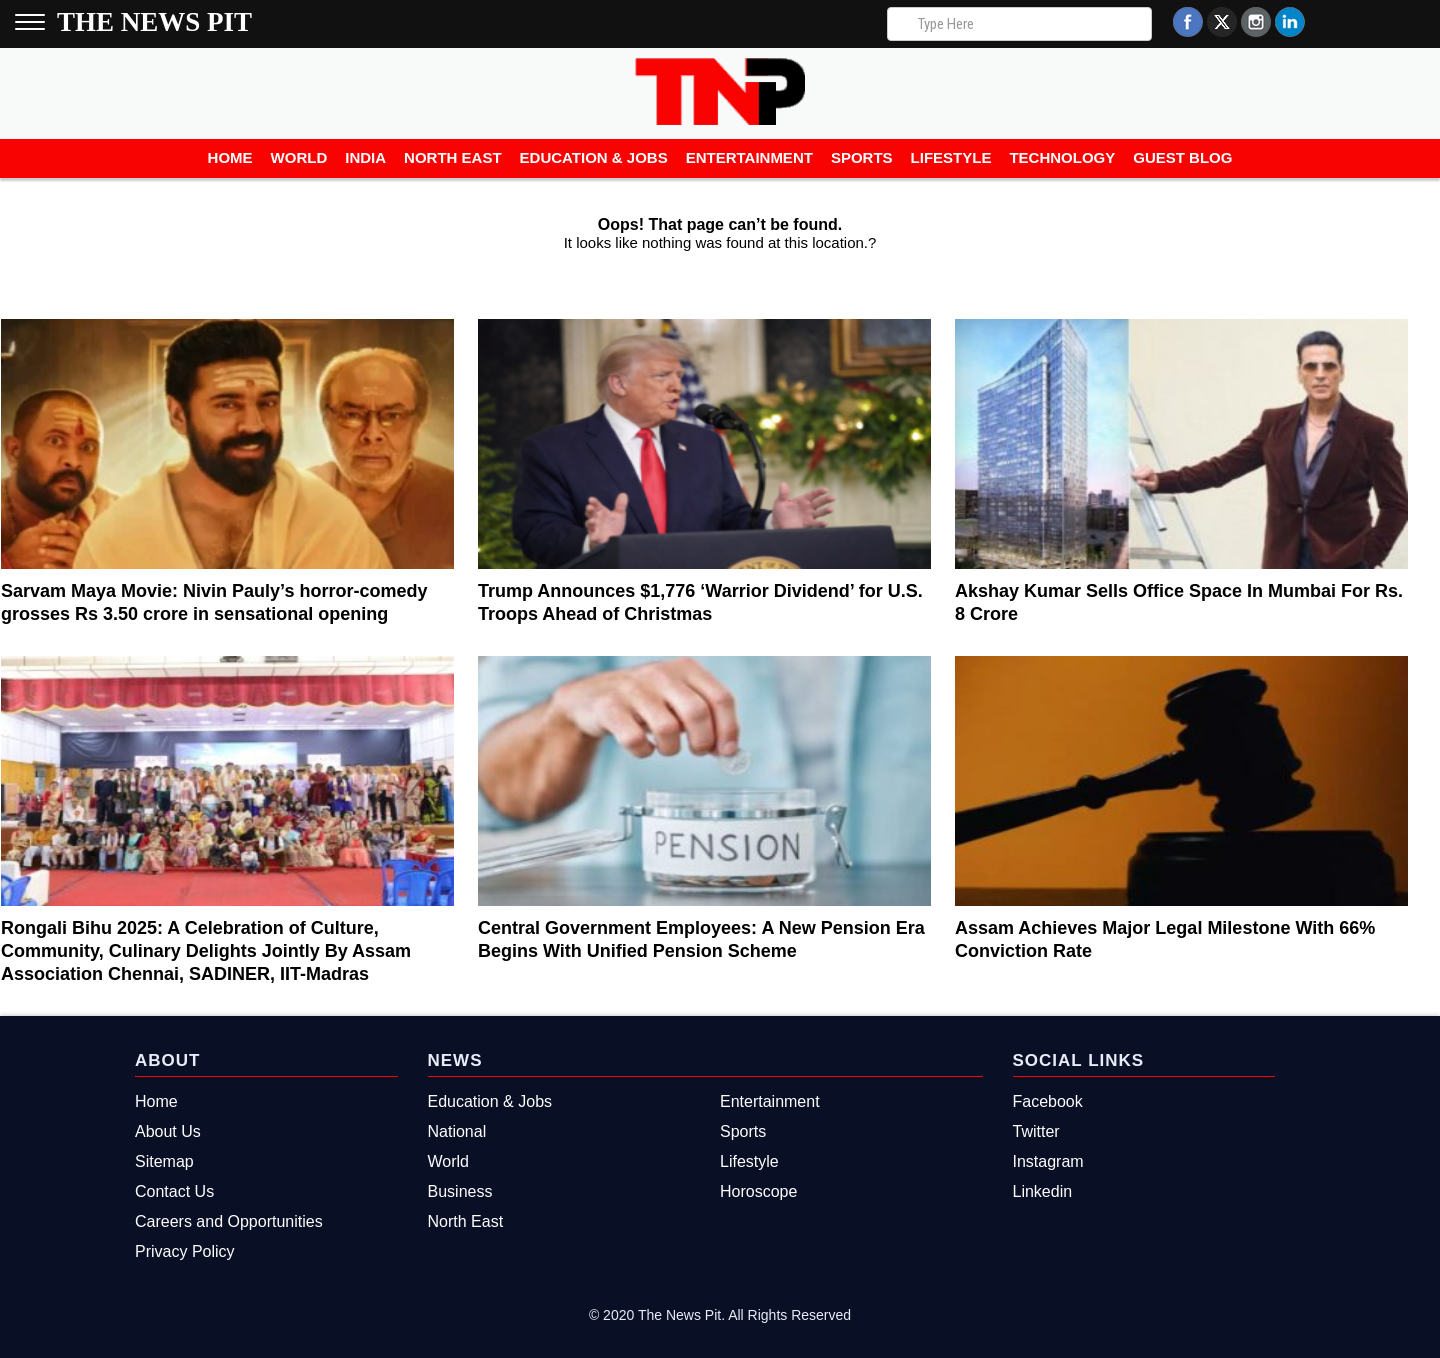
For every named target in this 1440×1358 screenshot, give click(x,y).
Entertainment (749, 157)
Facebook (1048, 1101)
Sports (862, 157)
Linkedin (1043, 1191)
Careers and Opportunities (229, 1221)
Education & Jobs (594, 157)
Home (230, 157)
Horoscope (758, 1191)
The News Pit (154, 22)
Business (460, 1191)
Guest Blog (1182, 157)
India (365, 157)
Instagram (1048, 1161)
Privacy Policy (185, 1251)
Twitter (1036, 1131)
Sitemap (164, 1161)
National (457, 1131)
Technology (1062, 157)
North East (453, 157)
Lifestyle (951, 157)
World (299, 157)
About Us (168, 1131)
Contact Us (174, 1191)
